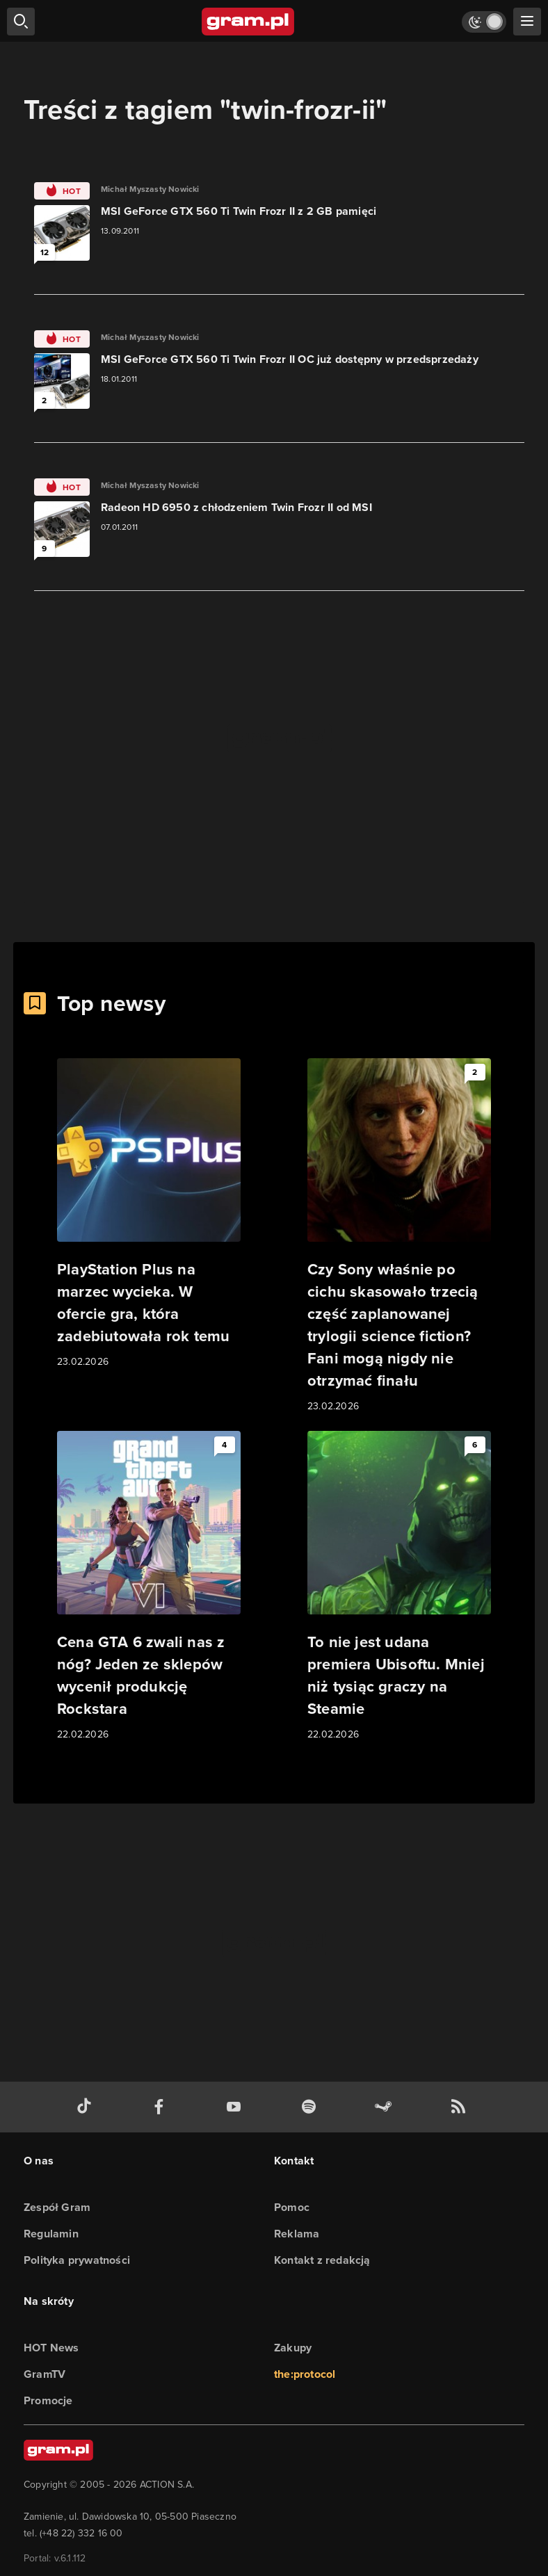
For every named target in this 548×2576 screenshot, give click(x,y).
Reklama (296, 2234)
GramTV (44, 2374)
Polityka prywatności (77, 2260)
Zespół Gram (57, 2207)
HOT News (51, 2348)
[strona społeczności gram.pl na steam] (386, 2107)
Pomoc (291, 2207)
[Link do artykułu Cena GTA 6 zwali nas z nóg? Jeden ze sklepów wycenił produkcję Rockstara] (149, 1586)
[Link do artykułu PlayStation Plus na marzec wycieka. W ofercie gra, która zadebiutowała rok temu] (149, 1214)
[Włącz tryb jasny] (484, 22)
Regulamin (51, 2234)
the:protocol (304, 2374)
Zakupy (293, 2348)
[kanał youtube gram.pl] (236, 2107)
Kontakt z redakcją (322, 2260)
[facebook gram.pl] (162, 2107)
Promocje (48, 2400)
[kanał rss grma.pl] (461, 2107)
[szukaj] (21, 21)
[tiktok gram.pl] (87, 2107)
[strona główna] (249, 21)
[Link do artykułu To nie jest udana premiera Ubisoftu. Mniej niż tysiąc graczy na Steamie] (399, 1586)
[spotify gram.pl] (311, 2107)
